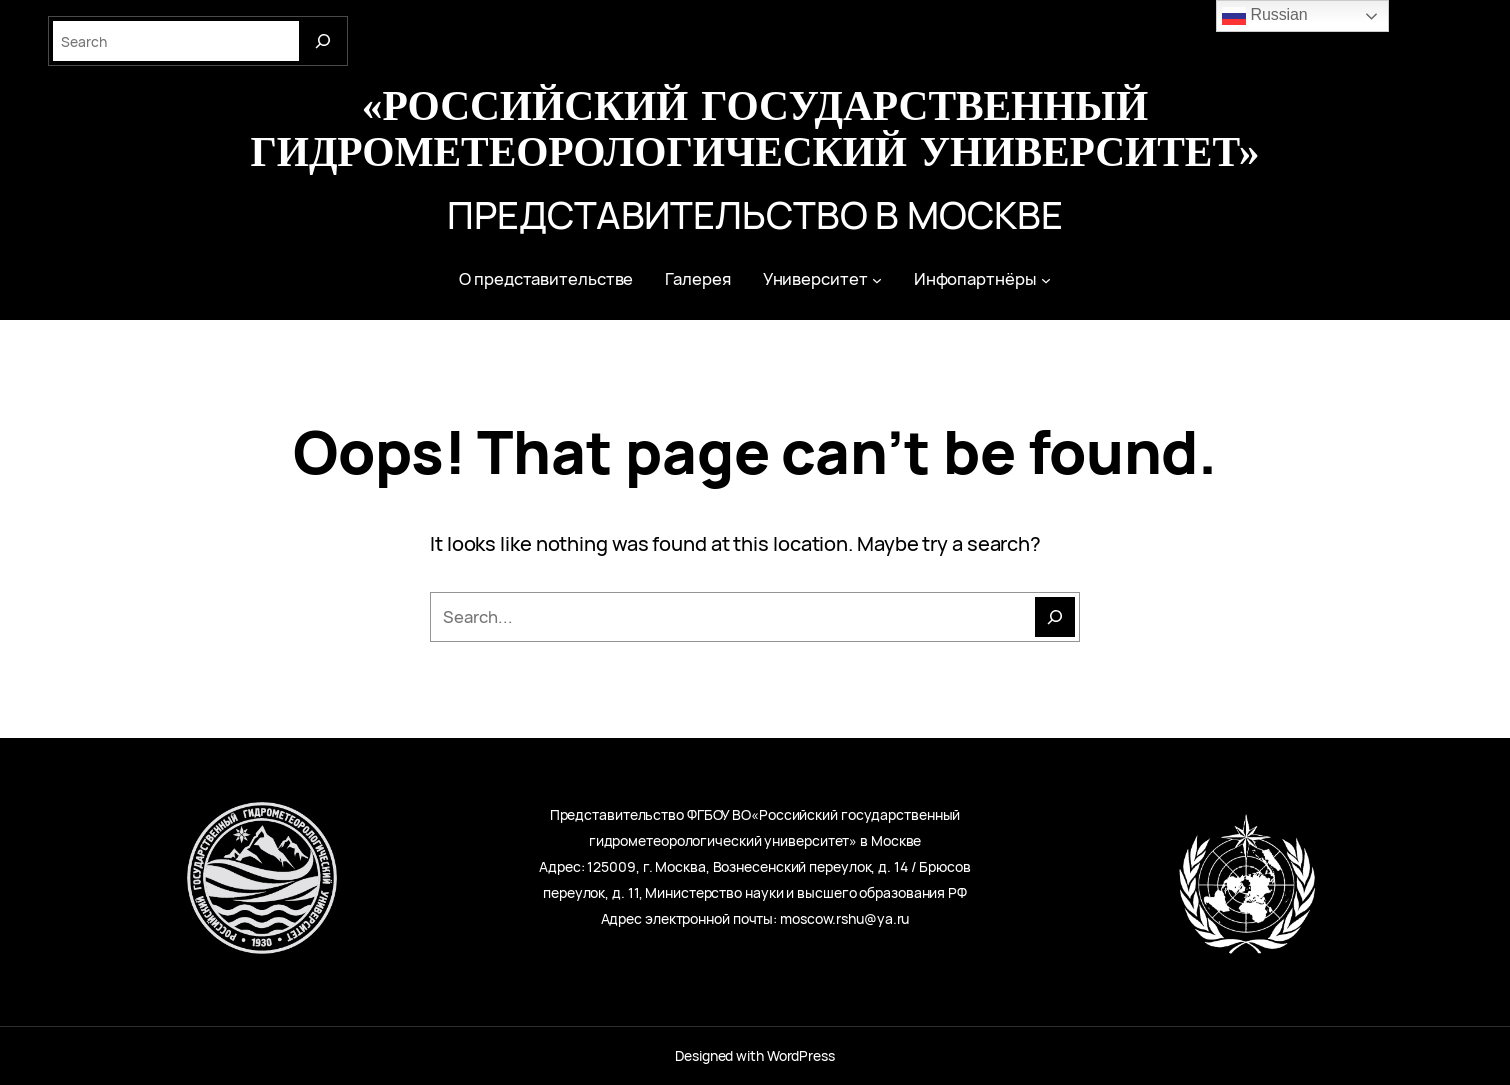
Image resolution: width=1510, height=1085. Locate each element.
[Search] (323, 41)
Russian (1264, 16)
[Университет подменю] (877, 280)
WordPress (801, 1055)
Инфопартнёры (975, 279)
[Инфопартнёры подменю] (1046, 280)
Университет (815, 279)
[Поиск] (1055, 617)
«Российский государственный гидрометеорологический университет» (754, 127)
